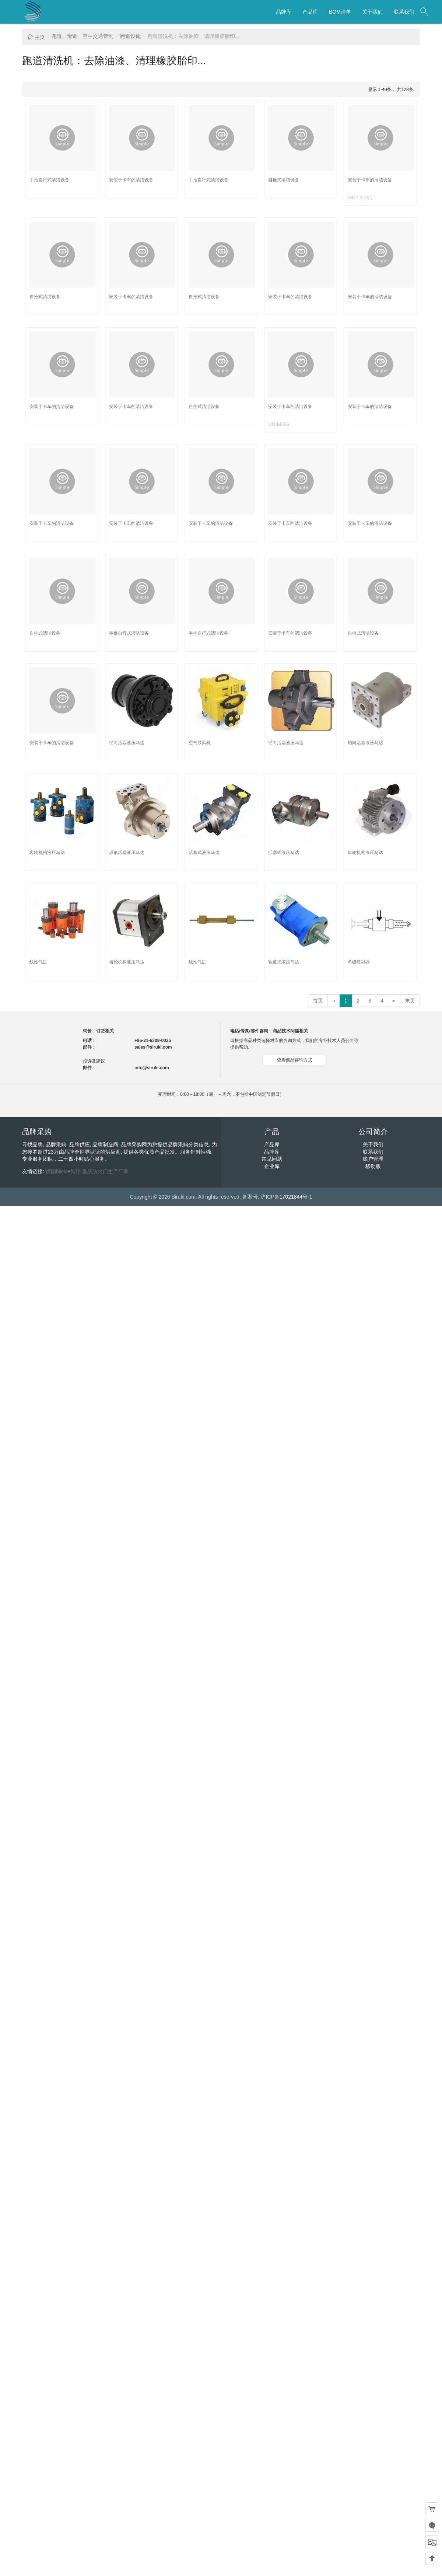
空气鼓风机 (200, 742)
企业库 (272, 1166)
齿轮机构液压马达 (47, 852)
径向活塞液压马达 (126, 742)
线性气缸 (38, 962)
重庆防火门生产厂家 (105, 1171)
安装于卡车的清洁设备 (131, 179)
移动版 (373, 1166)
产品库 (310, 12)
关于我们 (372, 12)
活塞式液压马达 (204, 852)
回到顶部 (431, 2558)
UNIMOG (279, 424)
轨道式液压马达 (283, 962)
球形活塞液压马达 (126, 852)
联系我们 (404, 12)
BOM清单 (340, 12)
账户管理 (373, 1159)
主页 (36, 37)
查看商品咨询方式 (294, 1060)
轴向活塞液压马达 (365, 742)
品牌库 (283, 12)
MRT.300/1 (360, 198)
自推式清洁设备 (283, 179)
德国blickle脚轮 (63, 1171)
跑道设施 (130, 36)
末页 (410, 1001)
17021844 (291, 1197)
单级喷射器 (359, 962)
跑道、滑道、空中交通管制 (82, 36)
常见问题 (272, 1159)
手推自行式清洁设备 (49, 179)
